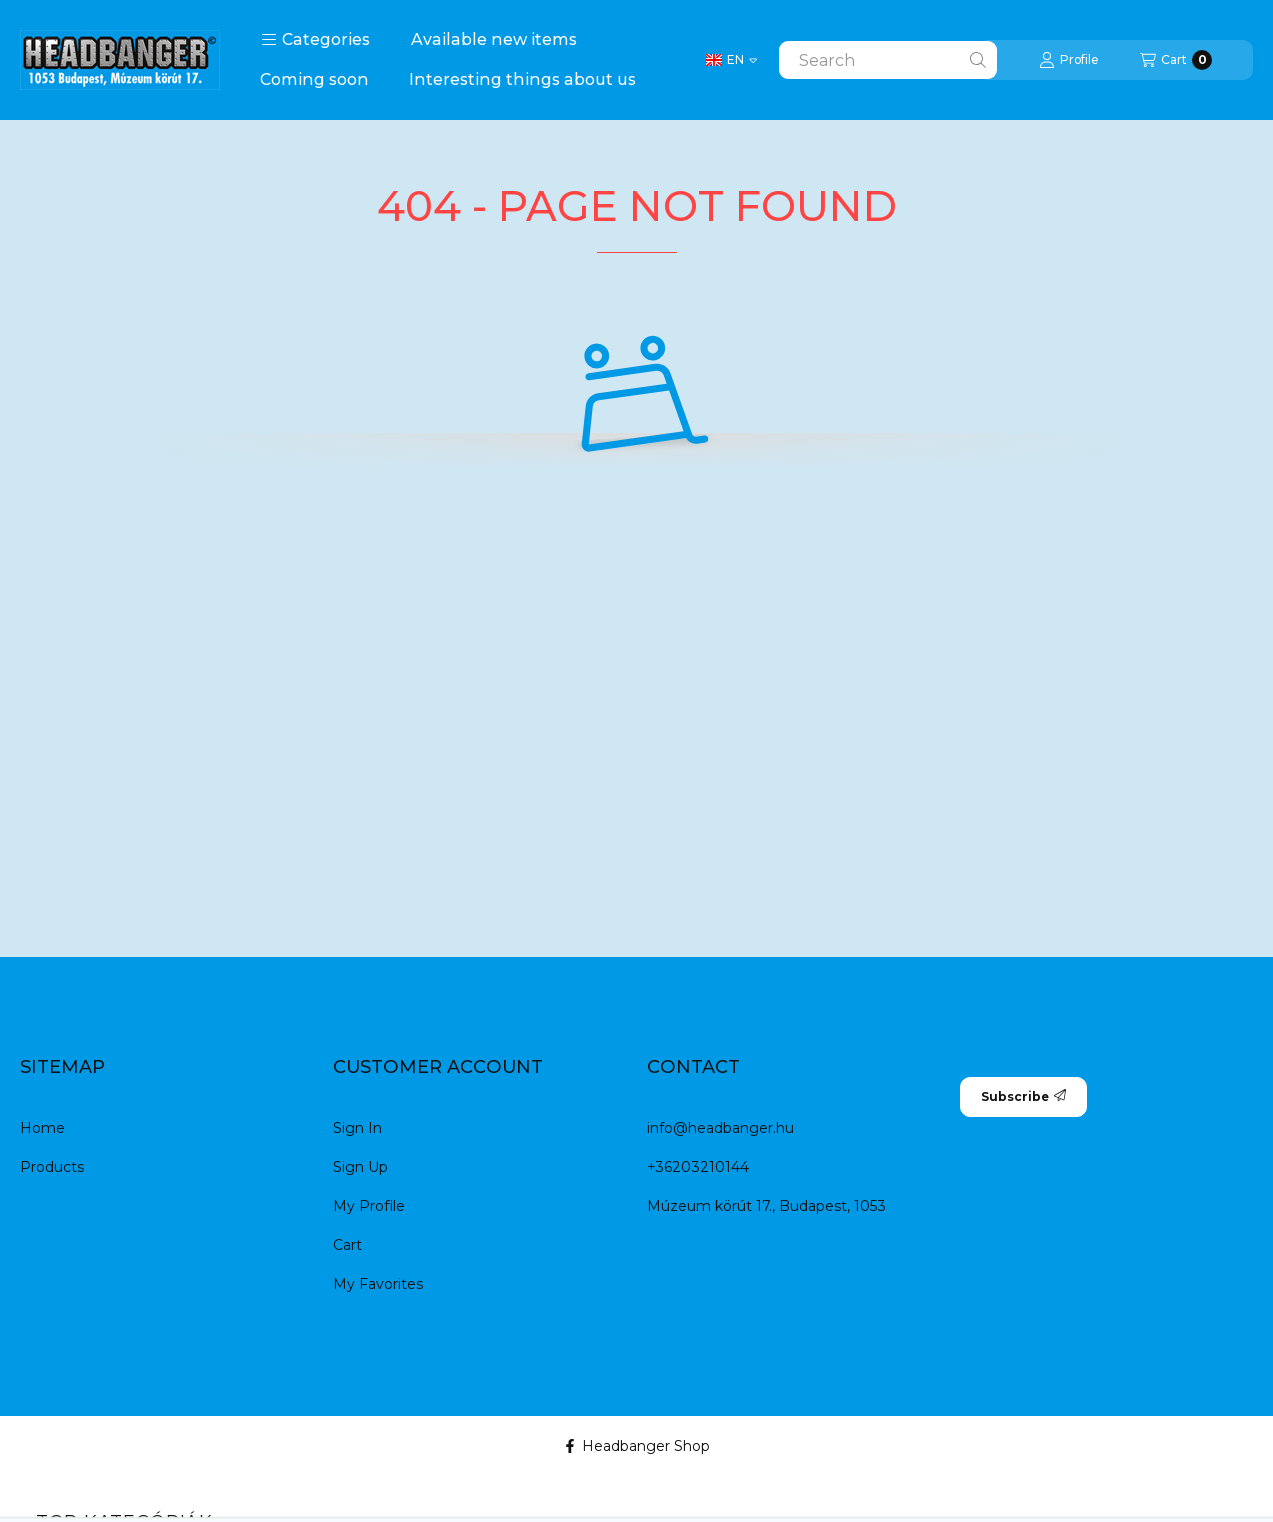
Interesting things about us (522, 79)
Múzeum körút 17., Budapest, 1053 (766, 1206)
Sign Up (360, 1167)
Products (52, 1167)
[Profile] (1068, 60)
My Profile (369, 1206)
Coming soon (314, 79)
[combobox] (888, 60)
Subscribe (1023, 1096)
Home (42, 1128)
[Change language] (731, 60)
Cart (347, 1245)
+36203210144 (698, 1167)
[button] (315, 40)
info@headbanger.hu (720, 1128)
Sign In (357, 1128)
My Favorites (378, 1284)
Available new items (494, 39)
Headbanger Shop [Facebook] (636, 1446)
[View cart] (1176, 60)
